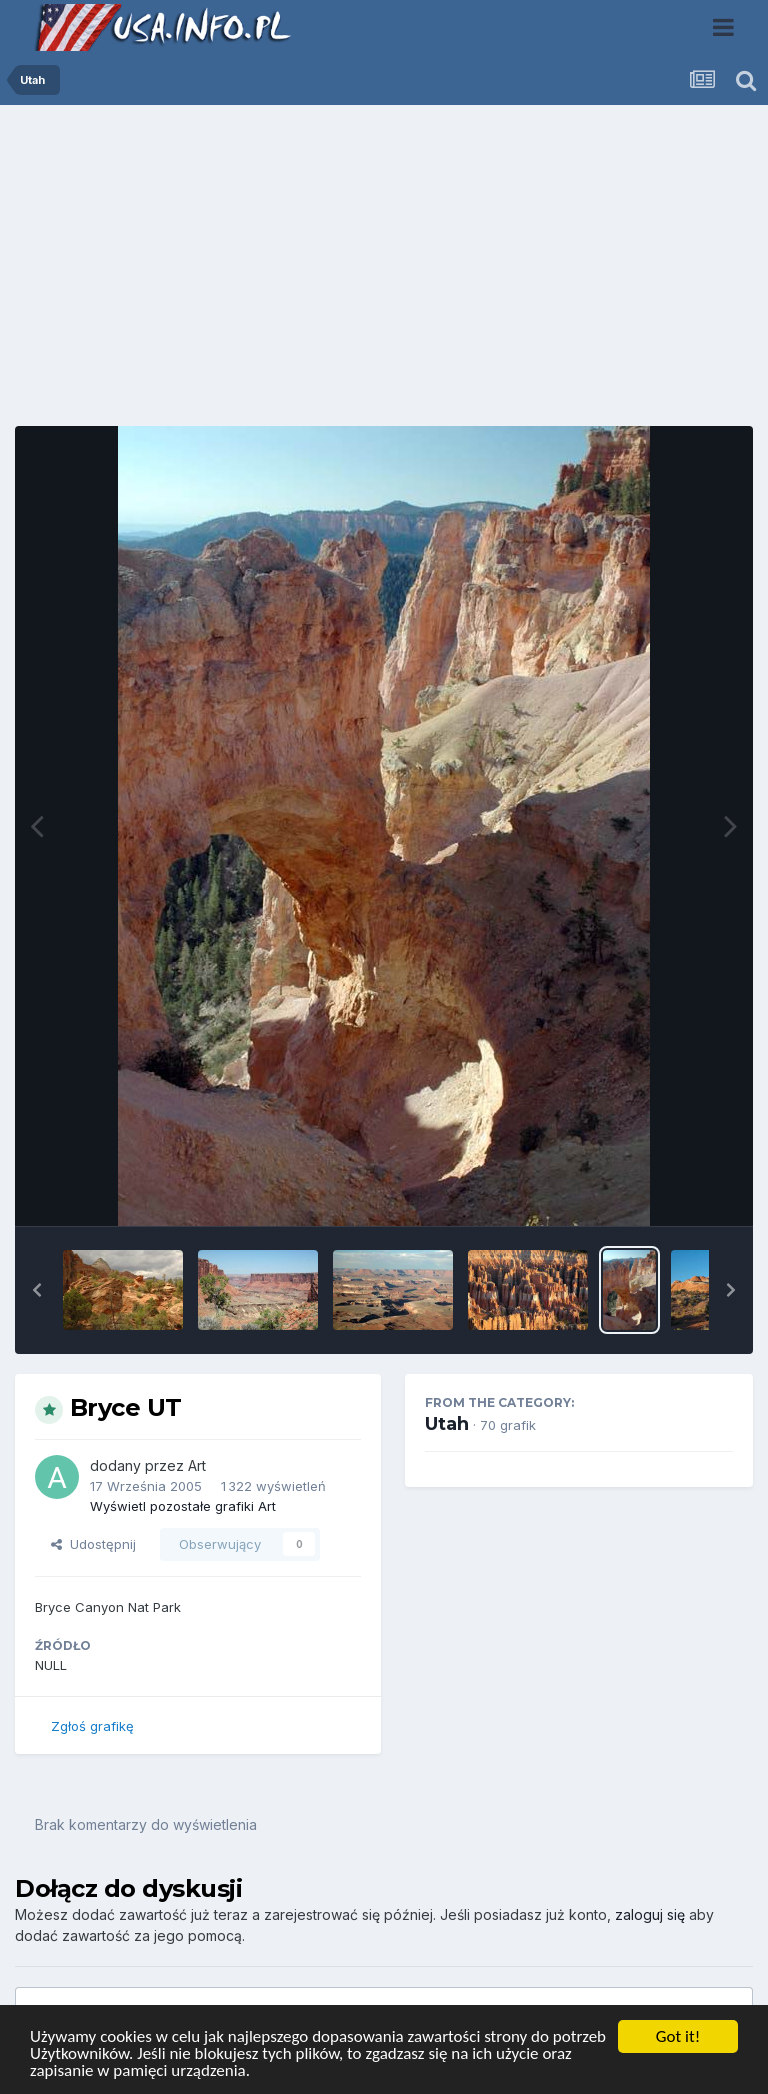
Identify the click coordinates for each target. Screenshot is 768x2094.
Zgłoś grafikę (92, 1726)
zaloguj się (650, 1914)
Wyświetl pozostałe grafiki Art (183, 1506)
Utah (447, 1424)
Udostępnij (93, 1544)
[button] (37, 1290)
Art (197, 1465)
